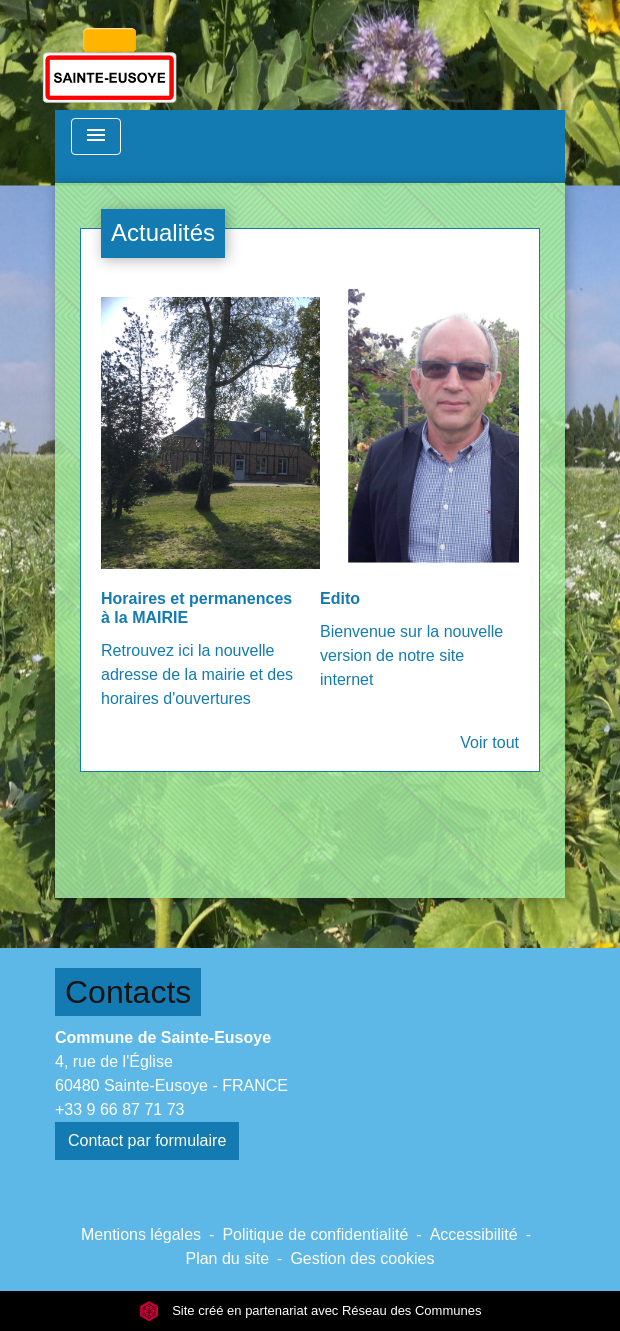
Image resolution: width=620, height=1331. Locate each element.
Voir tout (489, 742)
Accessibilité (474, 1234)
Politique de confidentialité (315, 1234)
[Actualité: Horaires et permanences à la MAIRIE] (200, 510)
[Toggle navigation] (96, 136)
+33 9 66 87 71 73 (119, 1109)
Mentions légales (141, 1234)
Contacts (128, 992)
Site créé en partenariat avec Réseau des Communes (310, 1310)
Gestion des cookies (362, 1258)
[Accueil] (109, 55)
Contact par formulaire (147, 1140)
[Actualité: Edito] (419, 500)
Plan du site (227, 1258)
